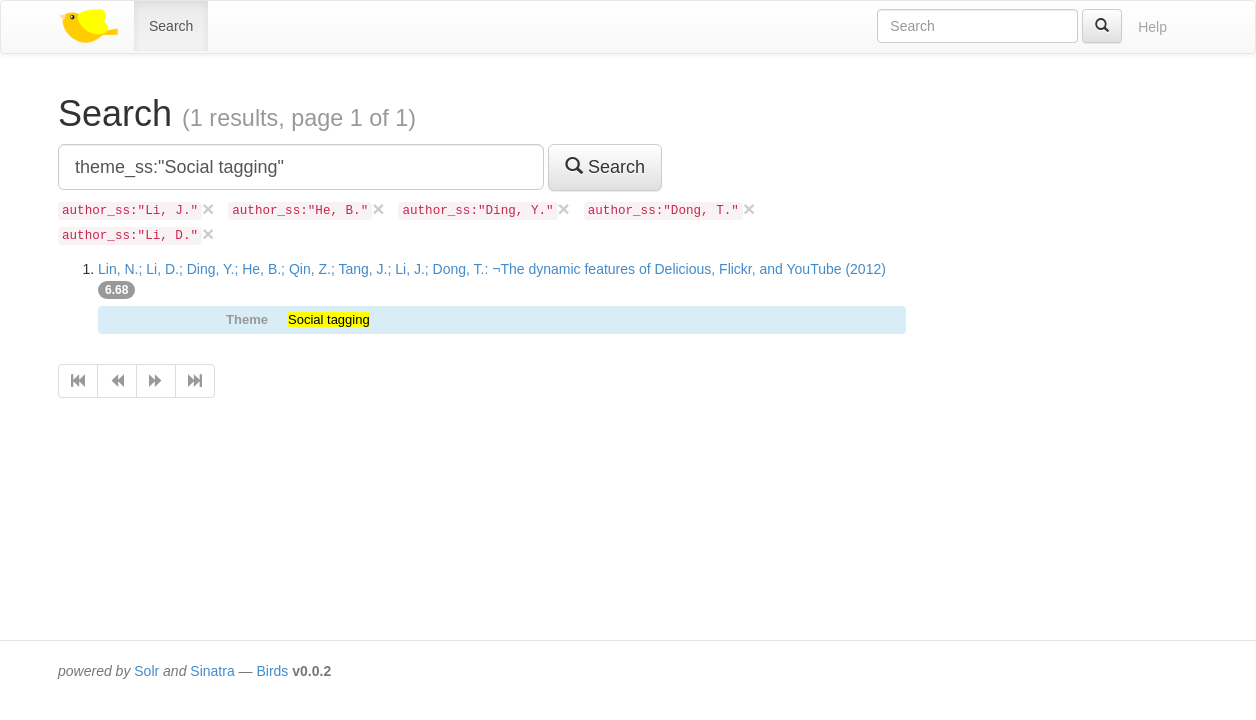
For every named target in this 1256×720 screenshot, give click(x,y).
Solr (146, 671)
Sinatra (212, 671)
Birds (272, 671)
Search (171, 26)
